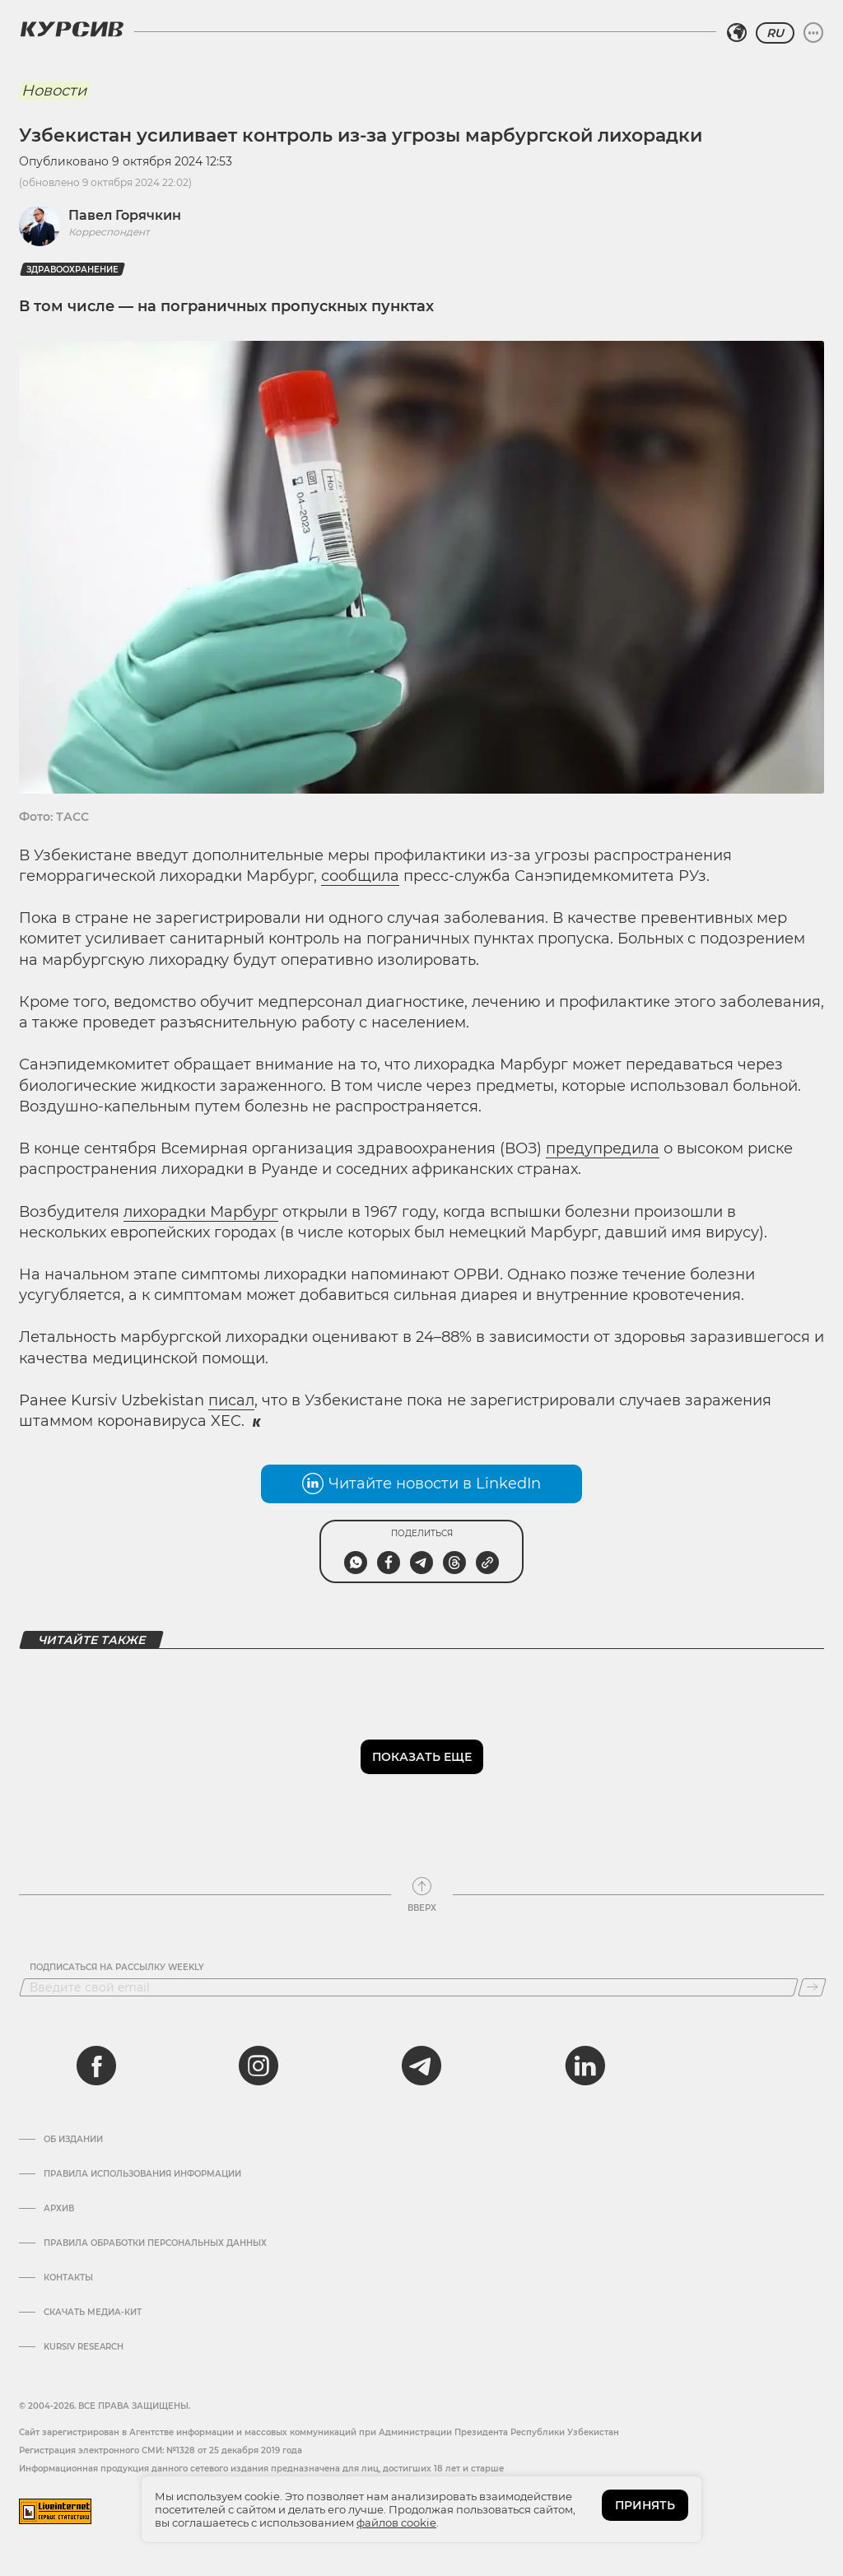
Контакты (68, 2278)
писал (231, 1400)
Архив (59, 2209)
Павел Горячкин (124, 215)
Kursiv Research (83, 2347)
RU (775, 33)
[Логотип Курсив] (71, 29)
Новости (53, 91)
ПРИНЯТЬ (645, 2505)
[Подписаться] (812, 1987)
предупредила (602, 1148)
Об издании (73, 2140)
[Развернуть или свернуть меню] (813, 33)
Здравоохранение (72, 269)
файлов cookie (396, 2522)
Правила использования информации (142, 2174)
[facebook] (96, 2065)
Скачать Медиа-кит (93, 2312)
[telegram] (421, 2065)
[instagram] (258, 2065)
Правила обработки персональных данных (155, 2243)
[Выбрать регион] (737, 33)
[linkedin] (584, 2065)
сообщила (360, 876)
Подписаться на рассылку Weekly (117, 1968)
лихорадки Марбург (200, 1212)
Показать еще (422, 1756)
